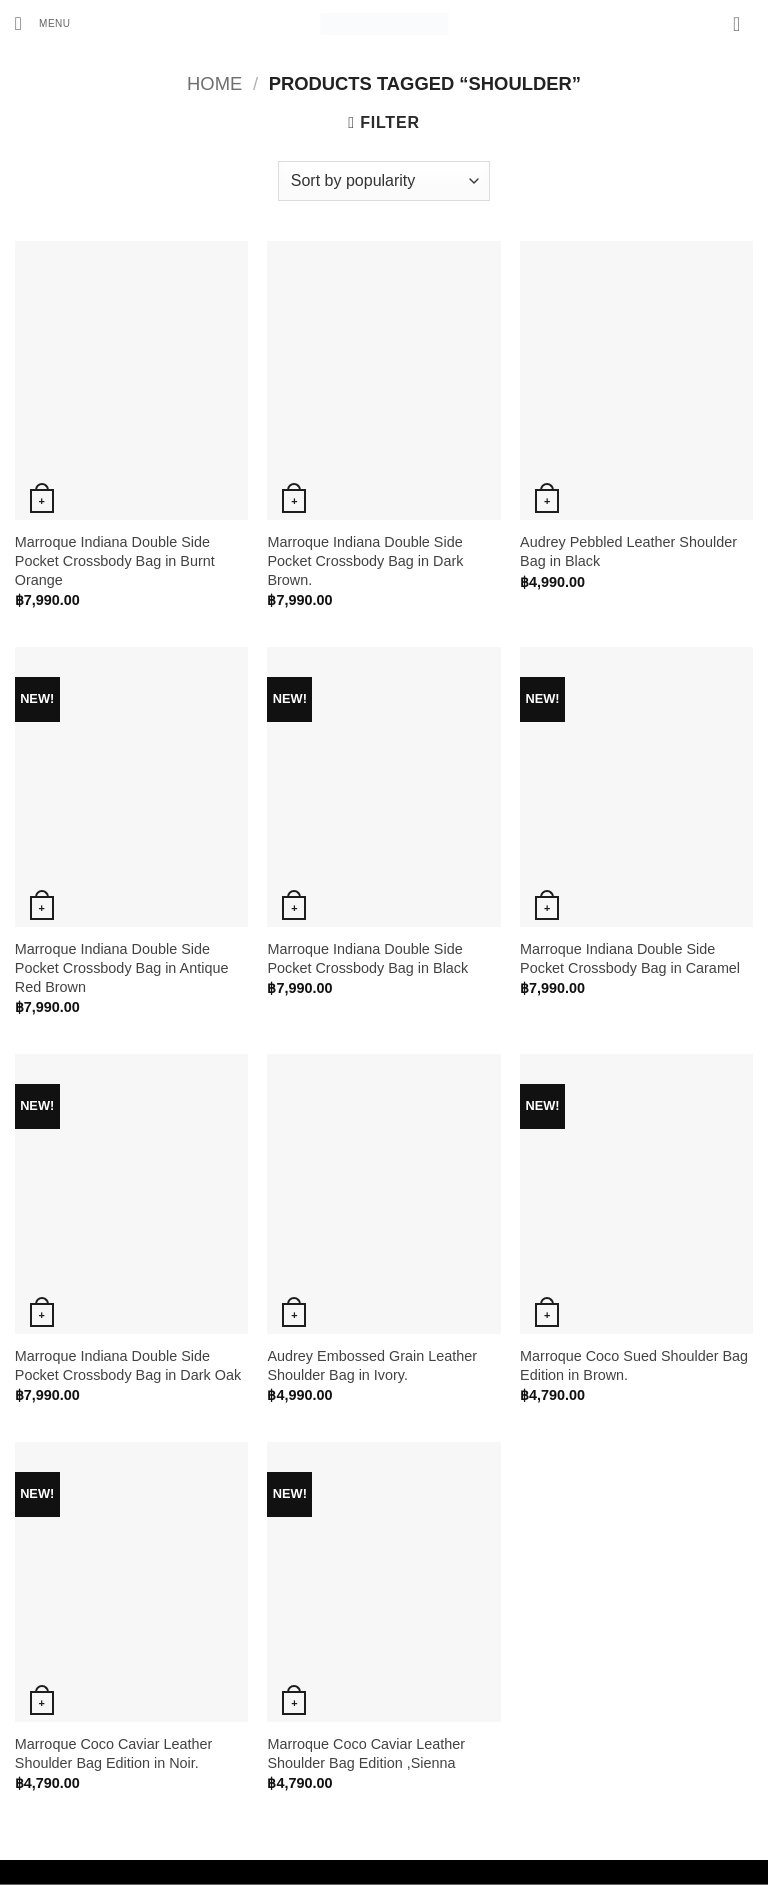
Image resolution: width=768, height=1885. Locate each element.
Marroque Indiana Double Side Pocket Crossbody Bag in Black (367, 958)
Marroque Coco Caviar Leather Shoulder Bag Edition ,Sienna (366, 1753)
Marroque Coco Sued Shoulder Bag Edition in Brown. (634, 1365)
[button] (50, 24)
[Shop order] (384, 181)
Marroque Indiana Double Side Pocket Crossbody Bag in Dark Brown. (365, 560)
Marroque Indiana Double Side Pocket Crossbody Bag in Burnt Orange (115, 560)
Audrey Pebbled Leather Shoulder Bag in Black (628, 551)
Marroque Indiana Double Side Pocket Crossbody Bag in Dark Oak (128, 1365)
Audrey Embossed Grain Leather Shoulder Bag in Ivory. (372, 1365)
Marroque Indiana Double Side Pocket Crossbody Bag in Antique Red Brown (122, 967)
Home (214, 83)
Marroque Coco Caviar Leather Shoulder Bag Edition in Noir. (114, 1753)
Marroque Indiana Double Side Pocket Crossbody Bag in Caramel (630, 958)
